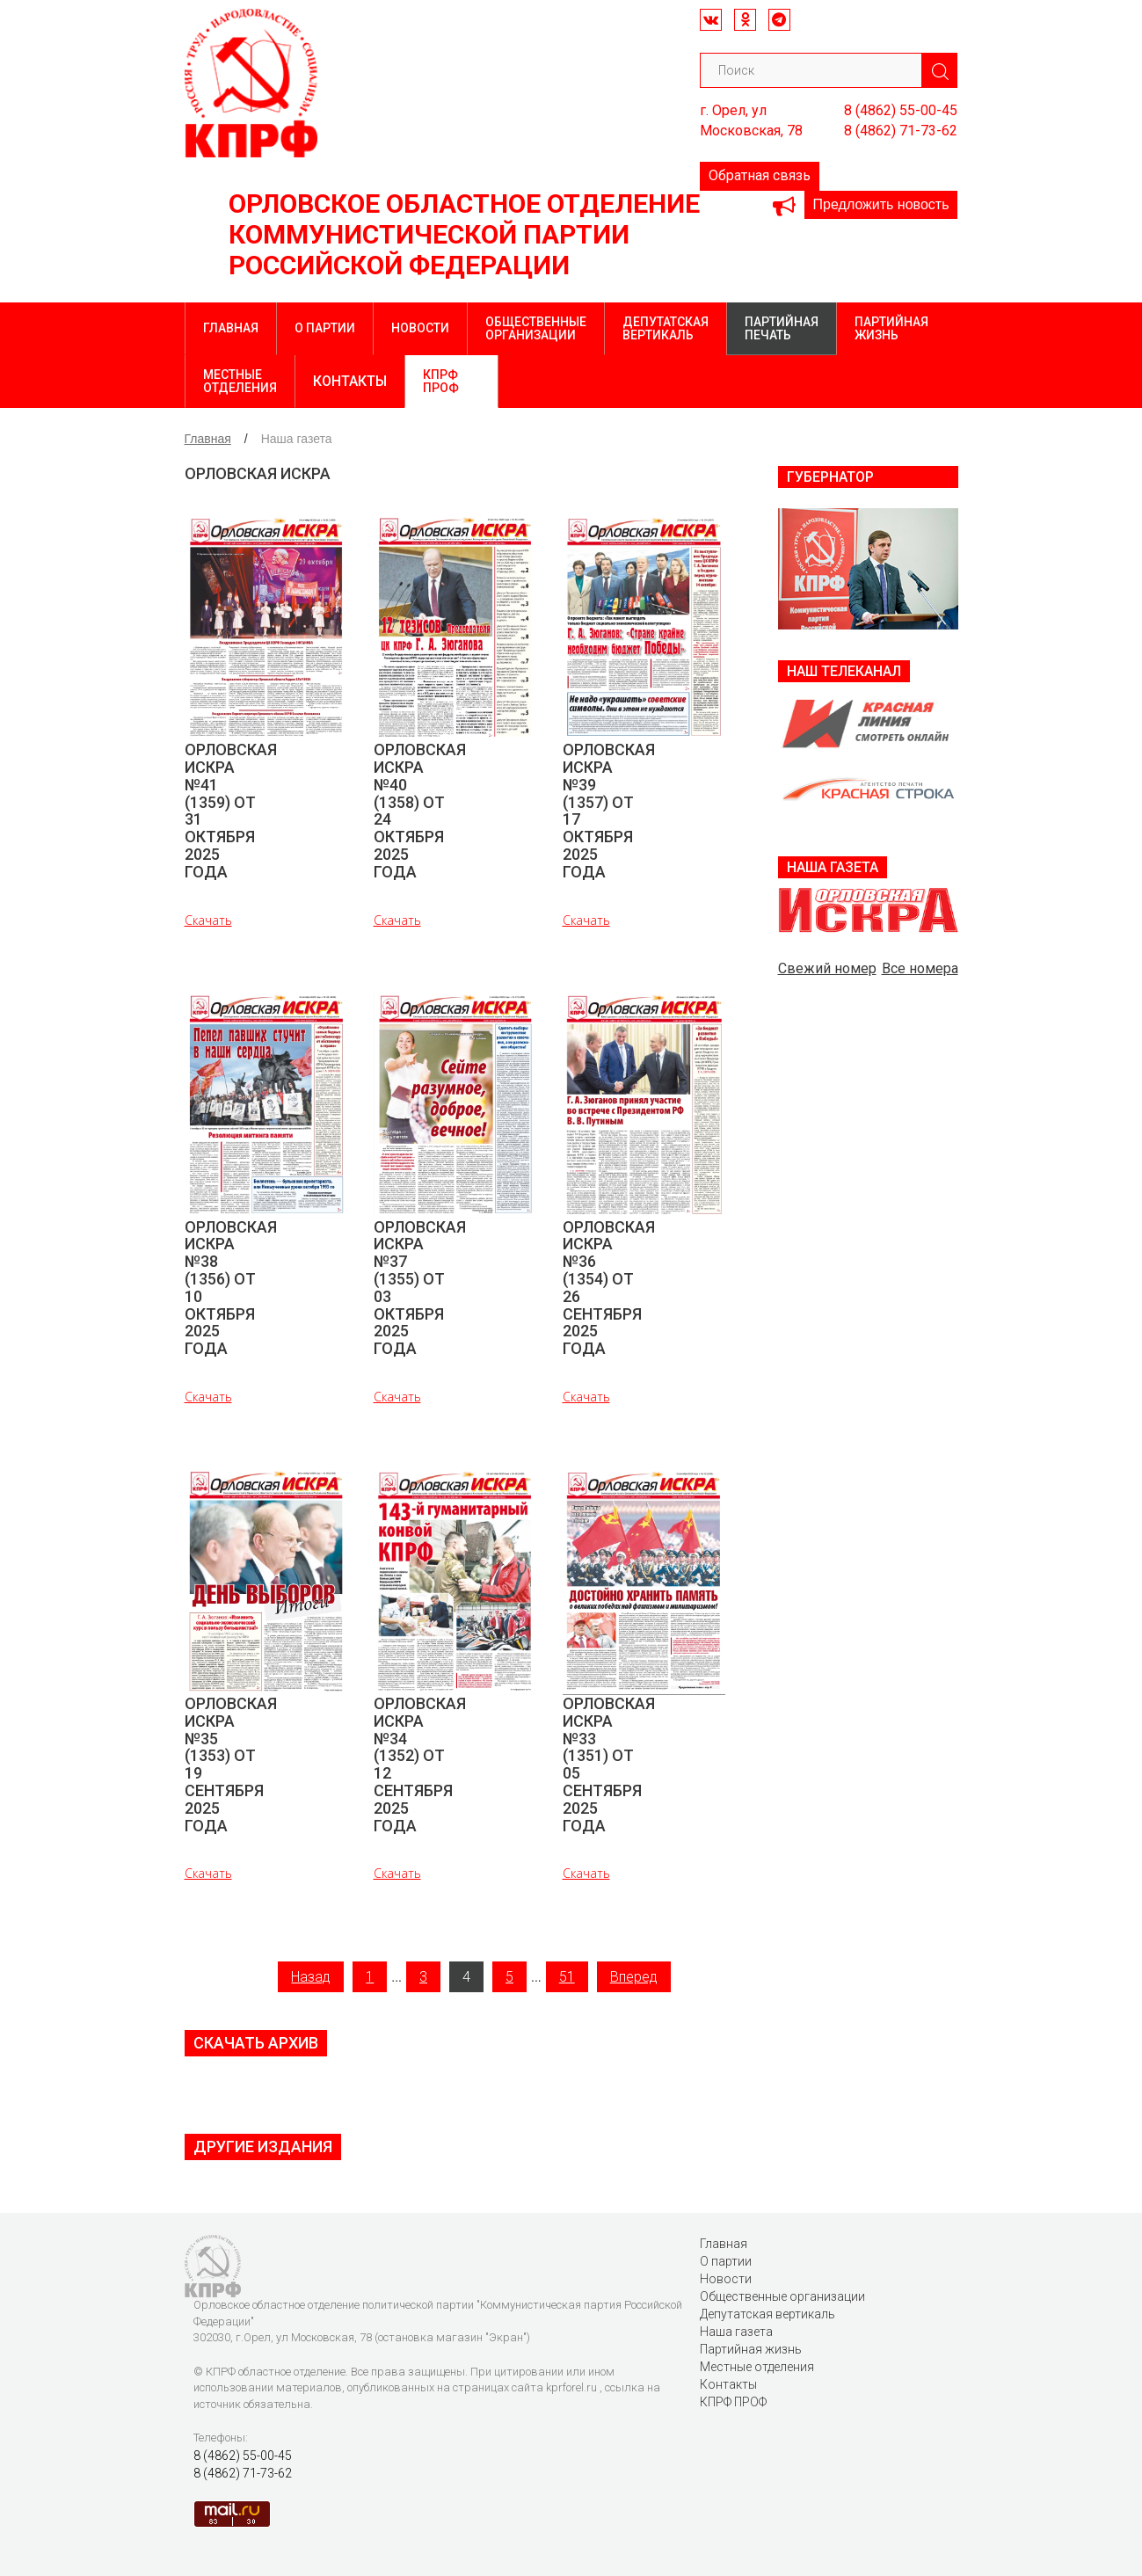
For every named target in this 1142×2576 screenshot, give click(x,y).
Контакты (350, 381)
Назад (311, 1976)
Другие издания (262, 2146)
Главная (230, 328)
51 (567, 1976)
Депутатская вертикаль (665, 328)
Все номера (920, 968)
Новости (420, 328)
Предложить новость (881, 204)
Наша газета (736, 2332)
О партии (325, 328)
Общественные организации (535, 328)
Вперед (634, 1976)
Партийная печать (781, 328)
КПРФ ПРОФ (441, 381)
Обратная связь (760, 175)
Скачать (208, 920)
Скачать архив (255, 2043)
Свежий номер (827, 968)
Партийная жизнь (891, 328)
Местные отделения (240, 381)
